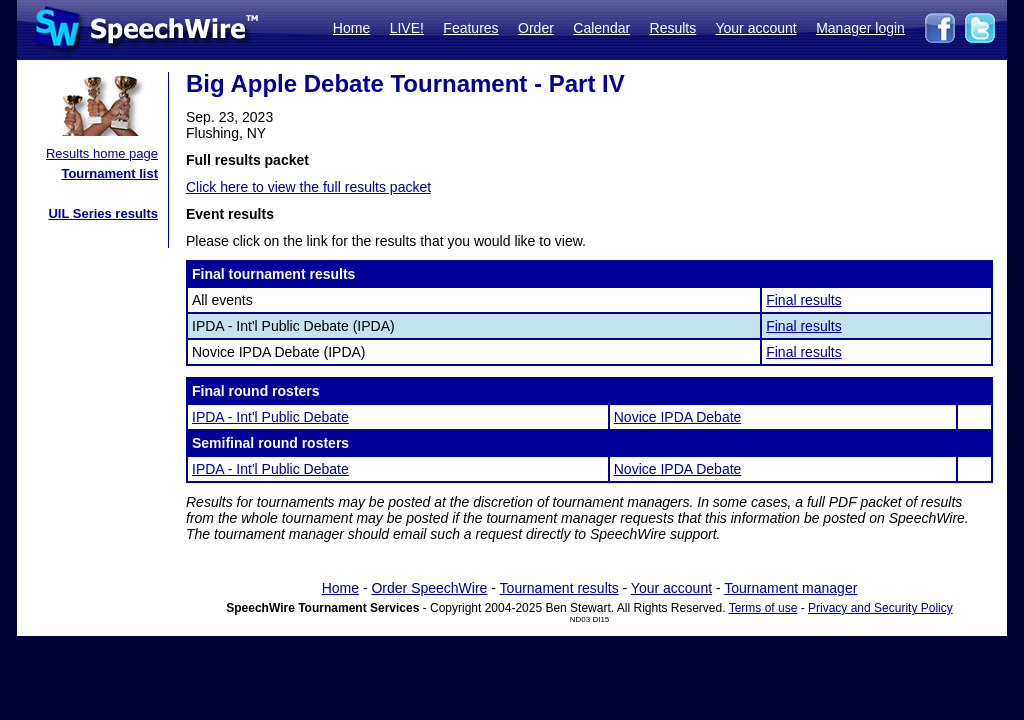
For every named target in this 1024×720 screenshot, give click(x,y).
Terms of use (763, 608)
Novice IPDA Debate (678, 417)
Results (673, 28)
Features (470, 28)
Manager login (860, 28)
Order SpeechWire (429, 588)
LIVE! (407, 28)
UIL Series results (103, 213)
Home (351, 28)
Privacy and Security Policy (880, 608)
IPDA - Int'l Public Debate (270, 417)
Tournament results (559, 588)
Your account (755, 28)
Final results (803, 300)
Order (536, 28)
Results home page (102, 153)
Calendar (601, 28)
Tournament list (109, 173)
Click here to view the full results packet (308, 187)
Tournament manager (790, 588)
